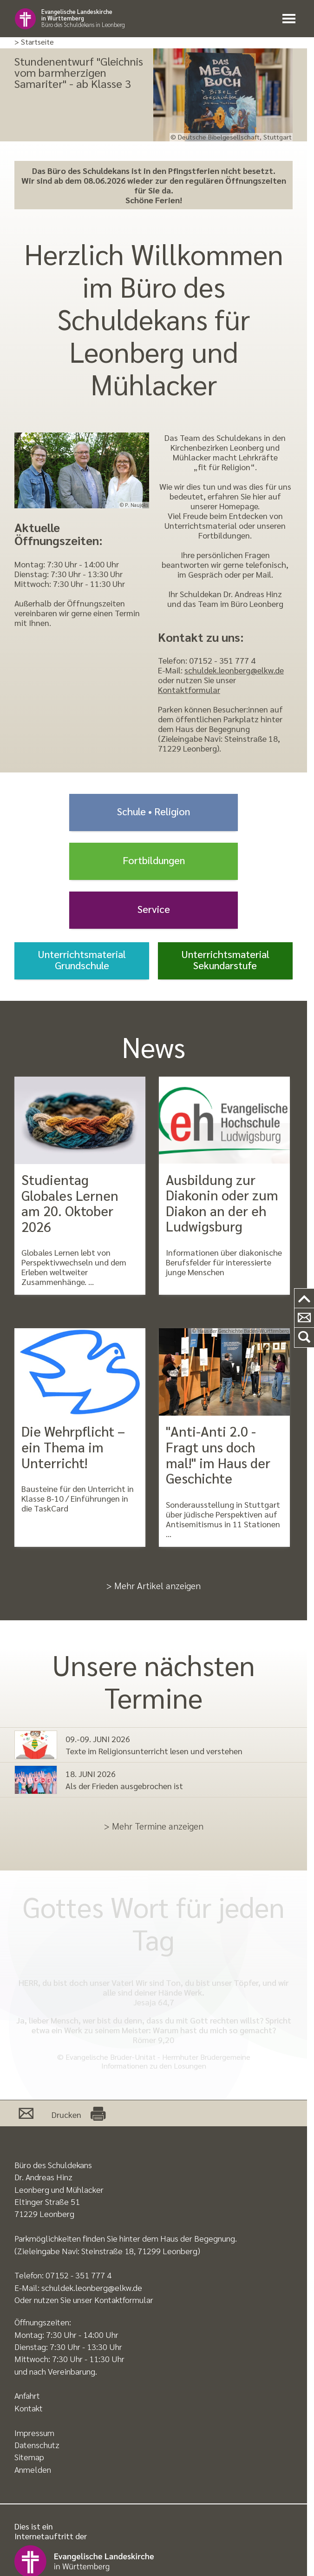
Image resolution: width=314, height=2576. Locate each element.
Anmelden (32, 2469)
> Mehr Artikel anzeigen (153, 1585)
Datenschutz (36, 2444)
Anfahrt (27, 2395)
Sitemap (29, 2456)
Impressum (34, 2432)
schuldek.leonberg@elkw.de (234, 670)
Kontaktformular (189, 689)
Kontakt (28, 2408)
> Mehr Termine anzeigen (153, 1826)
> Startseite (34, 42)
